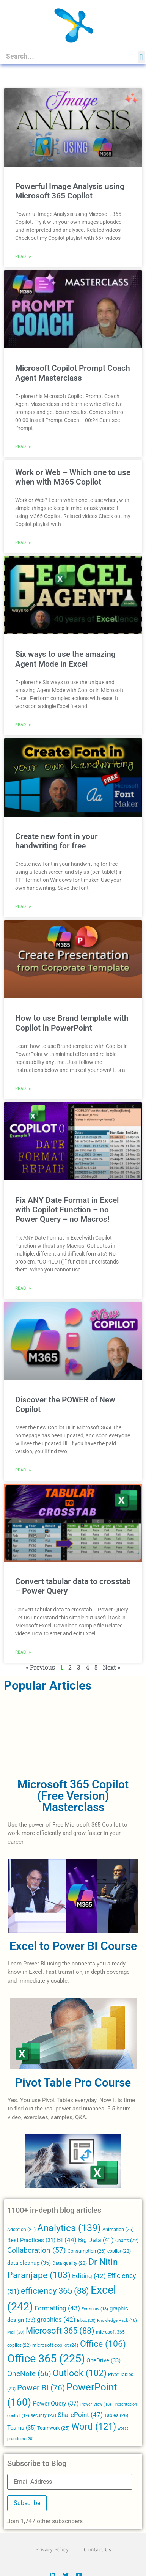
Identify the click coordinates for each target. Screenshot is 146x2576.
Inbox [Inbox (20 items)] (86, 2320)
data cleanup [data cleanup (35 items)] (29, 2263)
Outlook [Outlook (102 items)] (80, 2373)
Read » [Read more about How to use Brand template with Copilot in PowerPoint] (23, 1088)
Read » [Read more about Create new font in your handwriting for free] (23, 906)
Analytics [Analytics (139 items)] (69, 2227)
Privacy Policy (52, 2549)
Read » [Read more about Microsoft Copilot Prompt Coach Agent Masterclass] (23, 446)
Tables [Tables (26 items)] (116, 2415)
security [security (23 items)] (43, 2415)
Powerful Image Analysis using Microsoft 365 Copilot (69, 191)
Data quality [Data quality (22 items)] (69, 2263)
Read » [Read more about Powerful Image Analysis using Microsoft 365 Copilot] (23, 256)
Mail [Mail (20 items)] (15, 2332)
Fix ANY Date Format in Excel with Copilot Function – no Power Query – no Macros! (67, 1210)
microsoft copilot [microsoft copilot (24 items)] (55, 2345)
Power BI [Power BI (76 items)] (41, 2387)
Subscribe (27, 2503)
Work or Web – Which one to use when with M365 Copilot (72, 477)
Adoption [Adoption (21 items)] (21, 2229)
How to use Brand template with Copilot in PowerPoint (72, 1022)
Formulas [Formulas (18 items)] (95, 2309)
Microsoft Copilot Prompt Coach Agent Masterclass (72, 373)
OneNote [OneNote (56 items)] (29, 2374)
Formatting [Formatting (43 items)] (57, 2308)
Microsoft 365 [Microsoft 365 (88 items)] (60, 2330)
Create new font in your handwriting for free (56, 841)
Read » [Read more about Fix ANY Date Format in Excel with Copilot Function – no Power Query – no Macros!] (23, 1288)
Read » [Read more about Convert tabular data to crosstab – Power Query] (23, 1652)
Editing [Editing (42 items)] (89, 2276)
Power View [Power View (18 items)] (95, 2404)
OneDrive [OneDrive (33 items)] (103, 2360)
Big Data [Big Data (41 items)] (96, 2240)
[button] (141, 57)
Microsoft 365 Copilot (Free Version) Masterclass (73, 1796)
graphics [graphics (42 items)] (56, 2319)
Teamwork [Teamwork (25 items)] (53, 2428)
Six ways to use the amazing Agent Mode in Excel (65, 659)
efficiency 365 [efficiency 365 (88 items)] (55, 2291)
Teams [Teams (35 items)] (21, 2427)
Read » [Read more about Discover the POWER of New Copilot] (23, 1470)
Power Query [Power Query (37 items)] (56, 2403)
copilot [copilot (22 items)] (119, 2251)
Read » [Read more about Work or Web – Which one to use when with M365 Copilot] (23, 542)
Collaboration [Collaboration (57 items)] (36, 2250)
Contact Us (97, 2549)
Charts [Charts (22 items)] (126, 2240)
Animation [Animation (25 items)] (118, 2229)
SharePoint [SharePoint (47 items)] (80, 2415)
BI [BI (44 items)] (67, 2240)
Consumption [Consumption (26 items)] (87, 2251)
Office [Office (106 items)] (103, 2343)
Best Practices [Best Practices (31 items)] (31, 2240)
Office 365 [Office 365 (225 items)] (46, 2358)
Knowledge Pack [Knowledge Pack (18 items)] (117, 2320)
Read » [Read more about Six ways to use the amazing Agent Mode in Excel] (23, 724)
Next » (111, 1667)
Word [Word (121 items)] (93, 2426)
